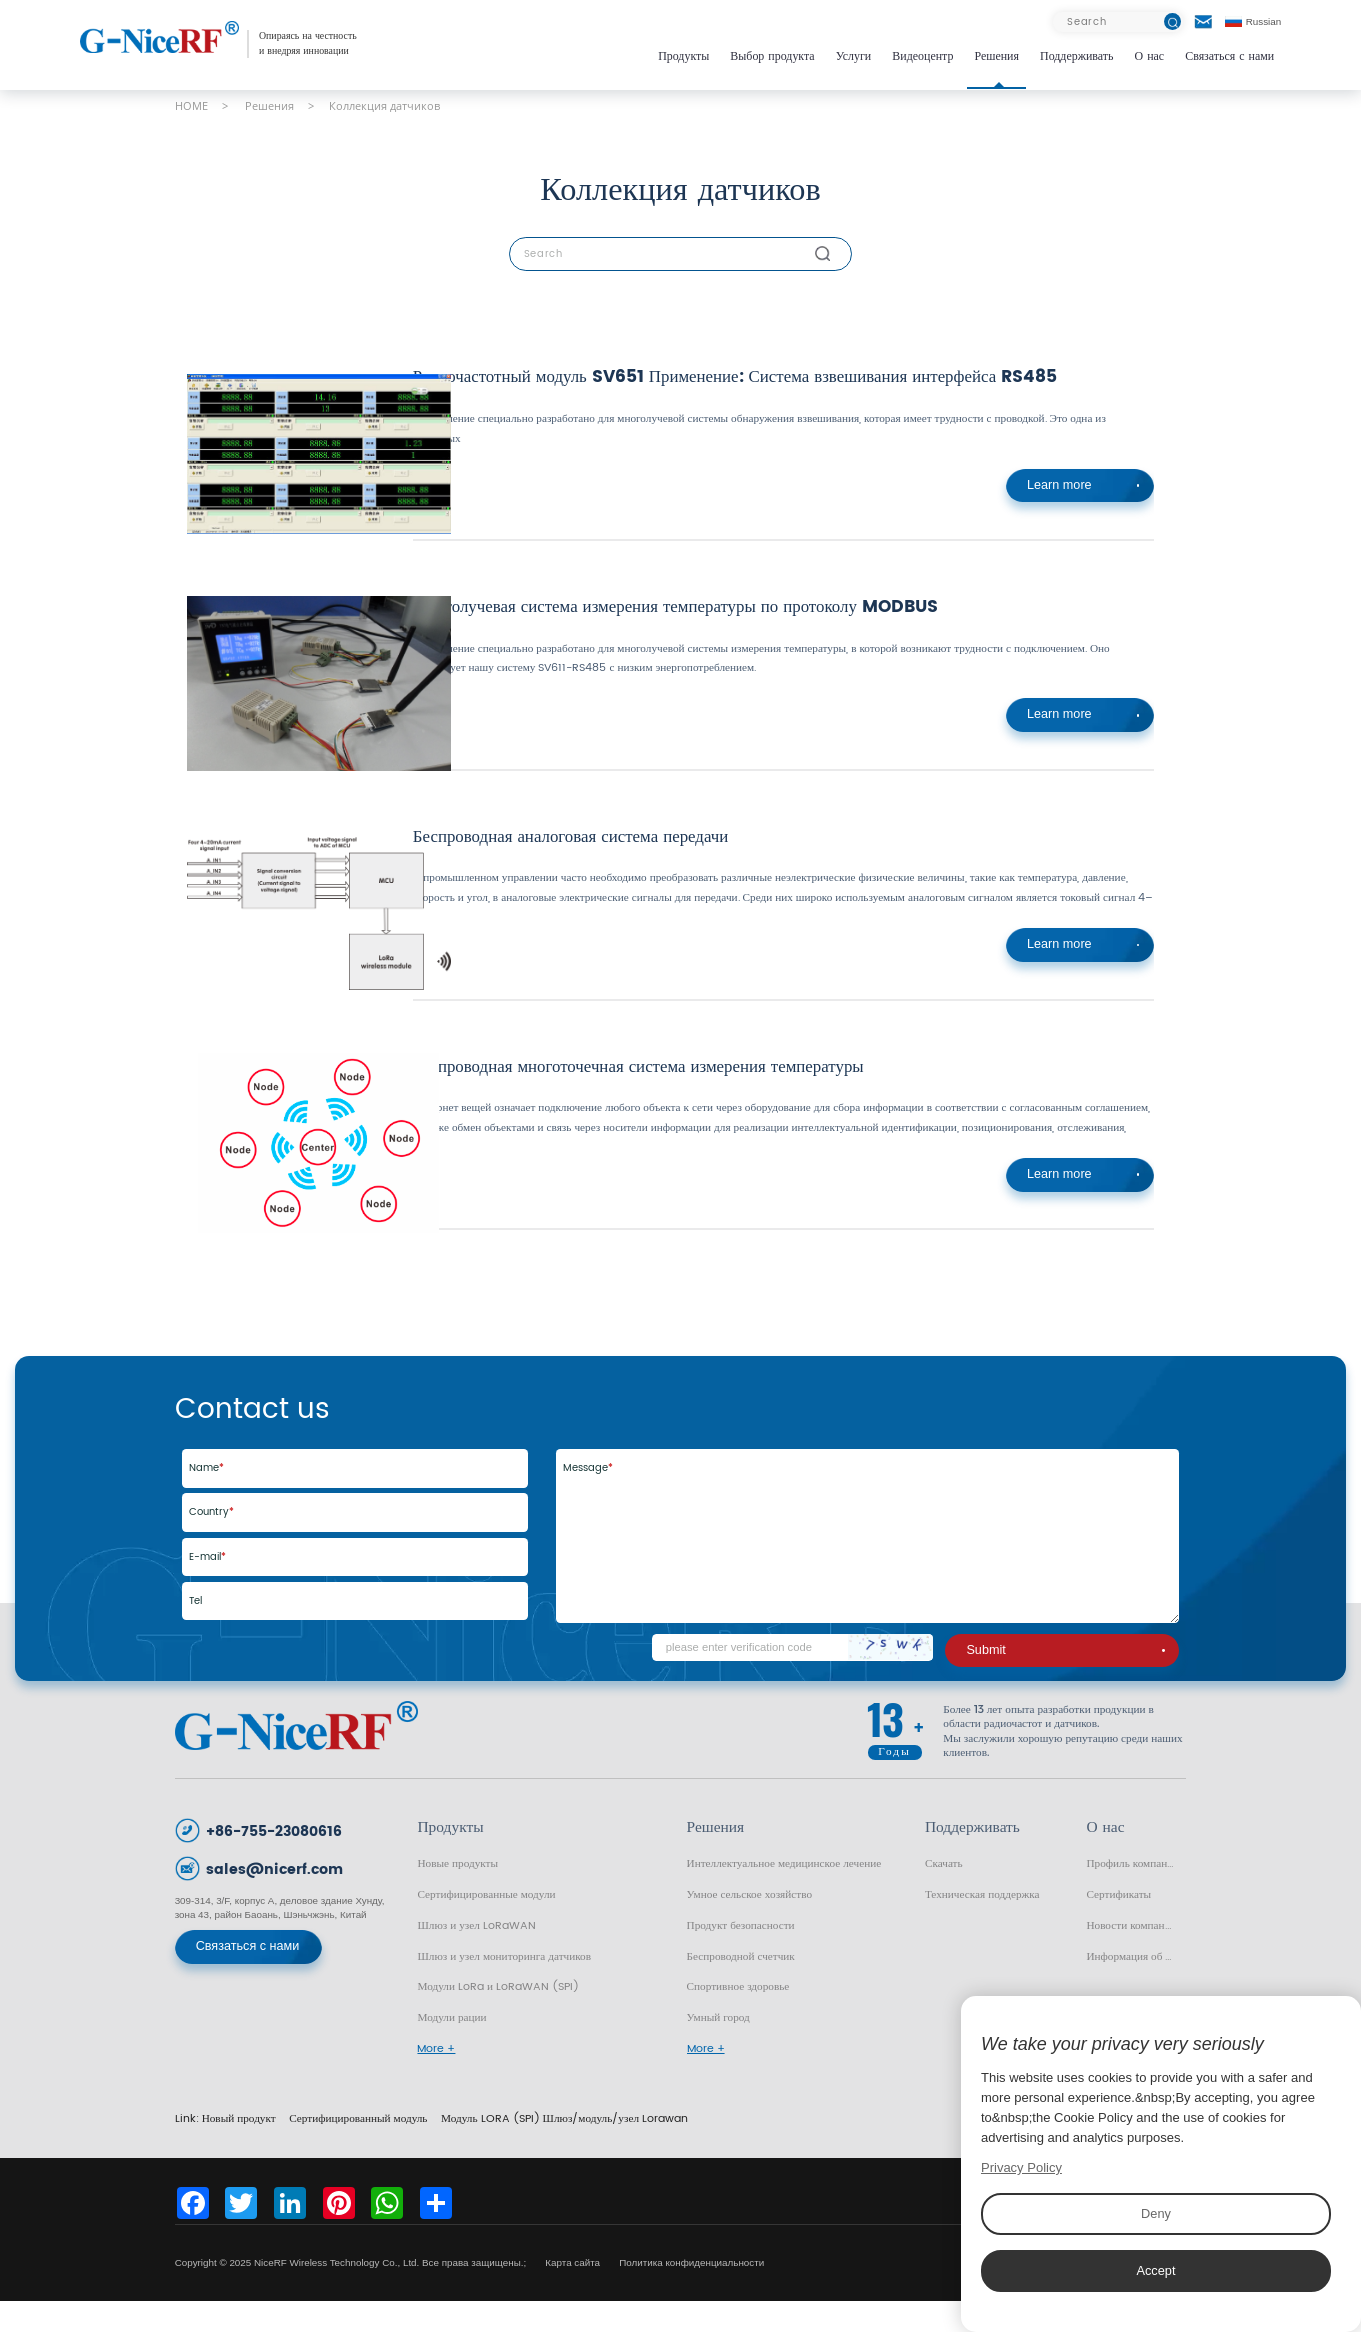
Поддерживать (1076, 56)
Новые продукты (457, 1894)
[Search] (1117, 22)
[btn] (1172, 21)
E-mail (207, 1588)
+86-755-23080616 (274, 1862)
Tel (195, 1632)
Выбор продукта (772, 56)
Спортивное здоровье (738, 2017)
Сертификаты (1118, 1925)
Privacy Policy (1021, 2167)
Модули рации (451, 2048)
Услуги (854, 56)
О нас (1150, 56)
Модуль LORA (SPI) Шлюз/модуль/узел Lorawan (564, 2149)
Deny (1156, 2213)
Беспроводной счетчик (741, 1987)
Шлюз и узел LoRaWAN (476, 1956)
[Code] (792, 1678)
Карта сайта (574, 2293)
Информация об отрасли (1136, 1987)
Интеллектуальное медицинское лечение (784, 1894)
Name (206, 1499)
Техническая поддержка (982, 1925)
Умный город (718, 2048)
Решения (996, 56)
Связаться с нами (1229, 56)
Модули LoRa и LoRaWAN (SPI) (497, 2017)
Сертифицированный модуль (358, 2149)
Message (588, 1499)
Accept (1156, 2270)
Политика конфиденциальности (691, 2293)
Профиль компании (1132, 1894)
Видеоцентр (922, 56)
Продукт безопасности (741, 1956)
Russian (1253, 21)
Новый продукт (239, 2149)
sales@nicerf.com (274, 1900)
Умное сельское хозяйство (749, 1925)
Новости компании (1131, 1956)
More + (436, 2079)
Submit (1065, 1681)
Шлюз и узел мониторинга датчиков (504, 1987)
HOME (191, 105)
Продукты (683, 56)
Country (211, 1543)
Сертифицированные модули (486, 1925)
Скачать (944, 1894)
